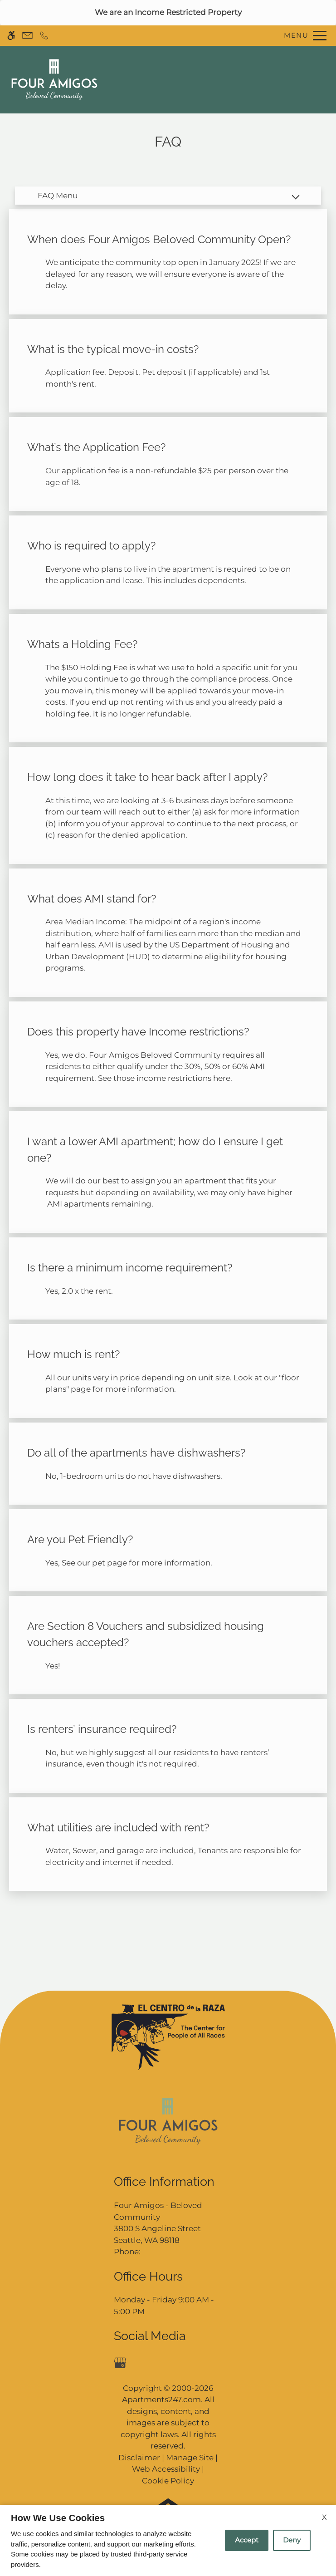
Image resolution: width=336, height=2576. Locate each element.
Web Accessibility (166, 2468)
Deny (292, 2540)
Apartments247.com (161, 2399)
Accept (246, 2540)
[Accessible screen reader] (11, 36)
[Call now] (44, 36)
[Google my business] (122, 2362)
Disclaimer (139, 2457)
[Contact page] (27, 36)
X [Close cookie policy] (324, 2517)
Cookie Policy (168, 2480)
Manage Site (190, 2457)
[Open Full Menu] (303, 36)
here (221, 1078)
